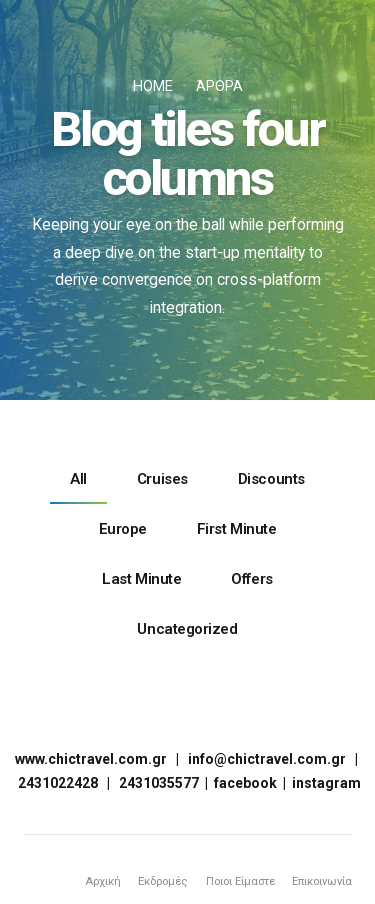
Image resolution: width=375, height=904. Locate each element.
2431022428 (58, 782)
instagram (326, 782)
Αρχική (94, 880)
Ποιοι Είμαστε (234, 880)
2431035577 (159, 782)
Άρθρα (219, 86)
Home (153, 86)
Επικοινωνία (319, 880)
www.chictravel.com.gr (91, 758)
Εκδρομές (155, 880)
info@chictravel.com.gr (267, 758)
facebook (245, 782)
